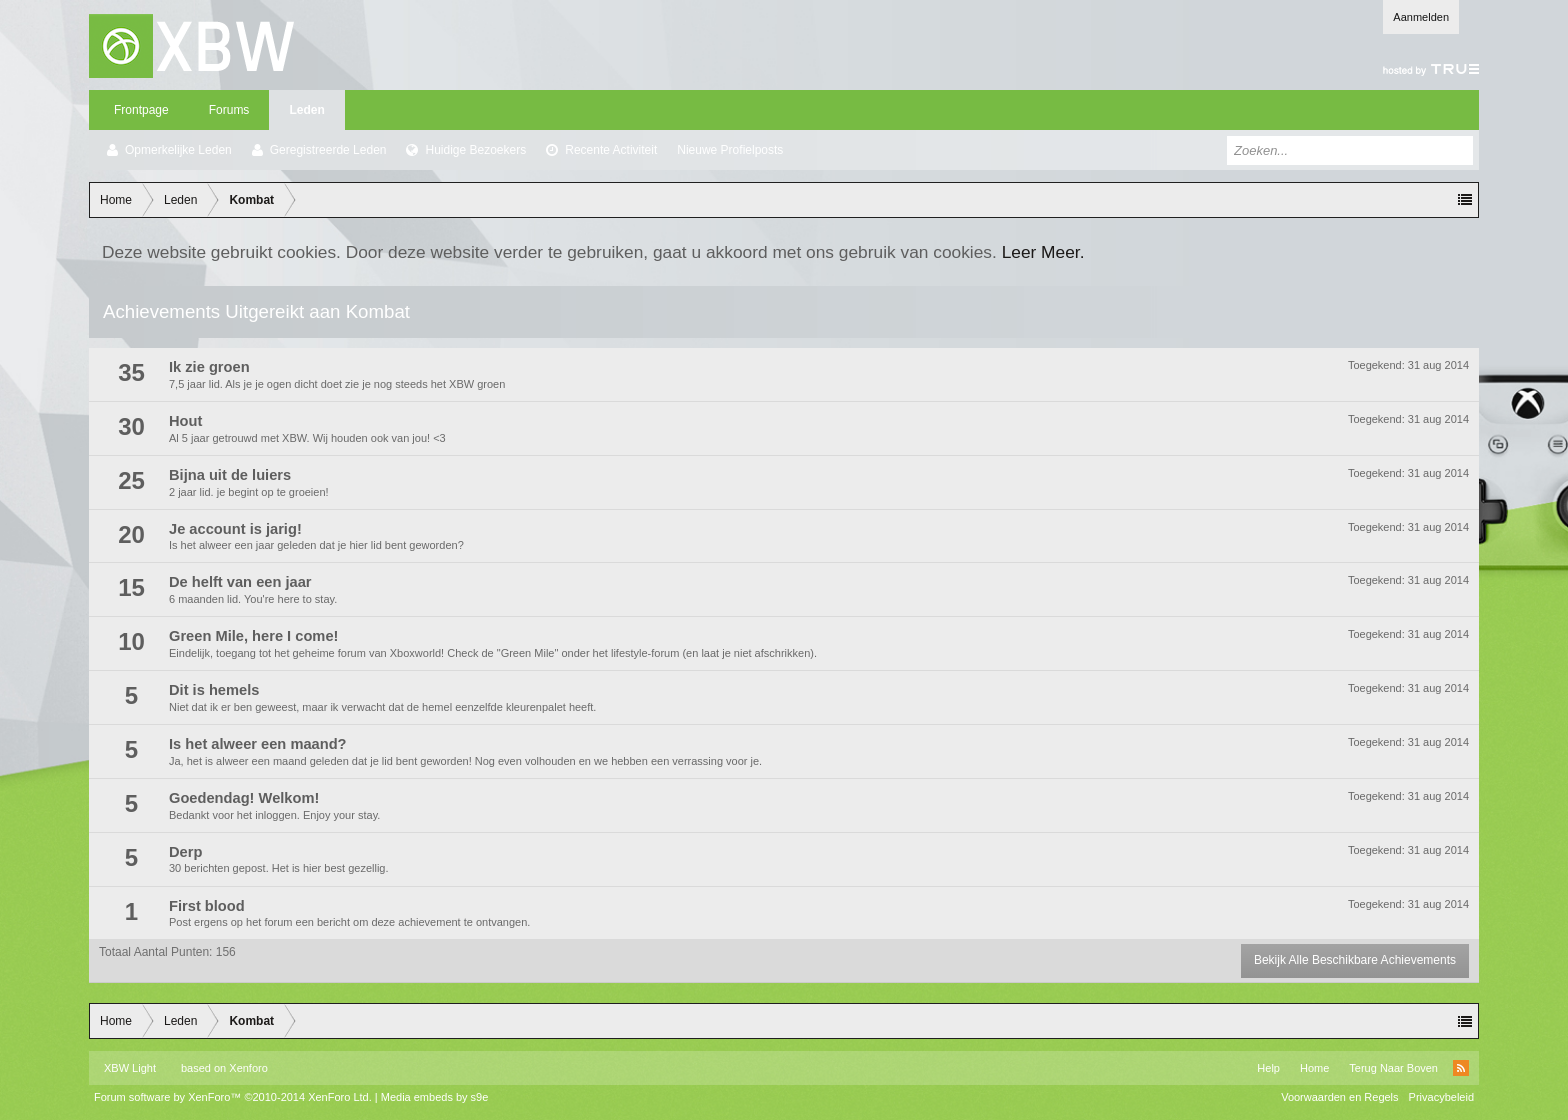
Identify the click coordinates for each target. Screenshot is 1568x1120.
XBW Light (130, 1068)
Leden (306, 110)
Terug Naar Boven (1393, 1068)
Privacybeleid (1441, 1097)
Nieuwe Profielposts (730, 150)
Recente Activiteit (611, 150)
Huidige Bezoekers (475, 150)
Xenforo (248, 1068)
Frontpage (141, 110)
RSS (1461, 1068)
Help (1268, 1068)
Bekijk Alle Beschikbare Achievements (1355, 960)
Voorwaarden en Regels (1339, 1097)
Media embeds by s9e (435, 1097)
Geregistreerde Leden (328, 150)
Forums (229, 110)
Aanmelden (1421, 17)
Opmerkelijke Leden (178, 150)
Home (1314, 1068)
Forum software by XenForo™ (233, 1097)
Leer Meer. (1043, 252)
